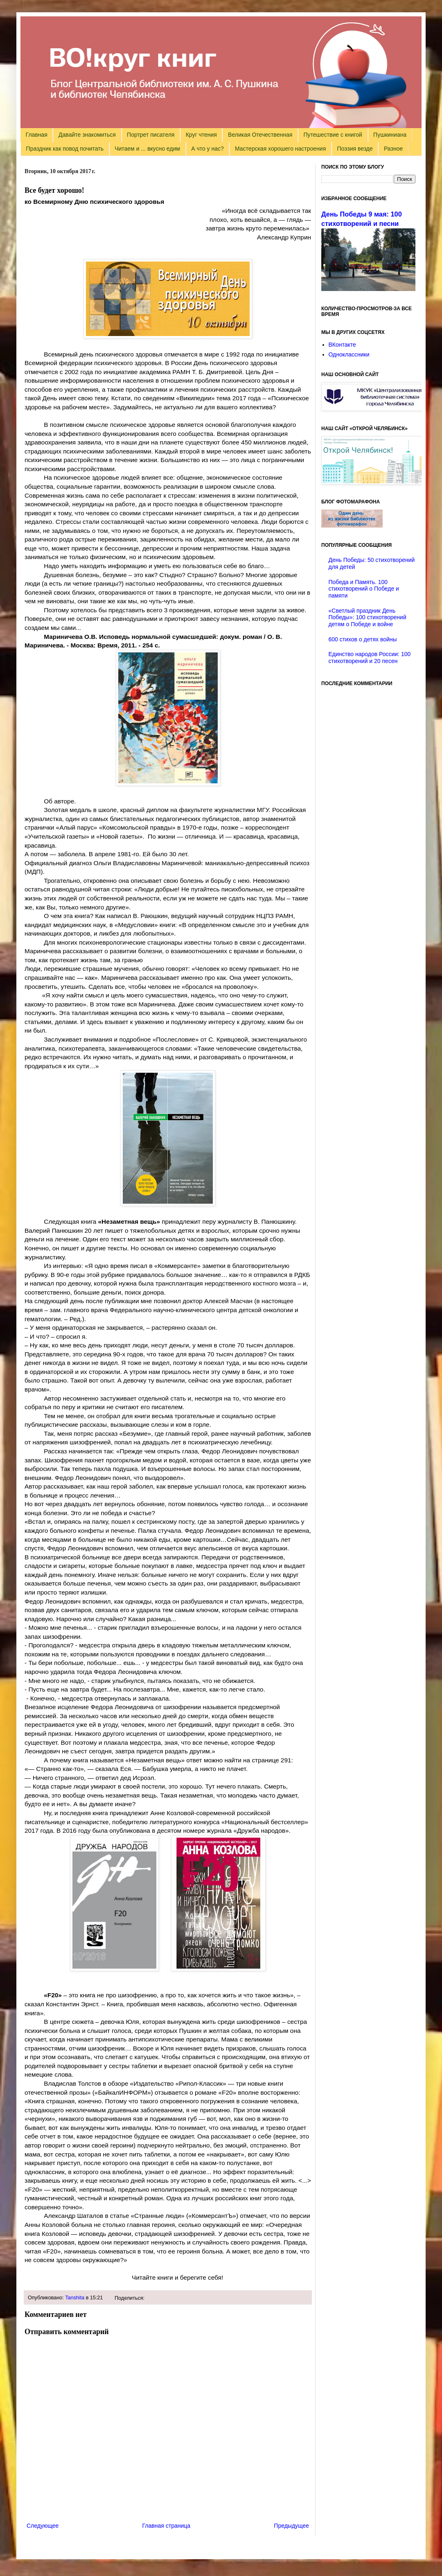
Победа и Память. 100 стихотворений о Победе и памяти (364, 589)
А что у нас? (207, 148)
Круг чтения (201, 134)
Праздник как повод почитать (65, 148)
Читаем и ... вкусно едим (147, 148)
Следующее (43, 2525)
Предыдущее (291, 2525)
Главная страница (166, 2525)
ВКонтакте (342, 344)
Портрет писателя (150, 134)
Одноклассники (349, 354)
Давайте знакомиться (87, 134)
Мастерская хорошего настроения (280, 148)
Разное (393, 148)
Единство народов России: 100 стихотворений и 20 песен (370, 657)
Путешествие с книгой (332, 134)
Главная (36, 134)
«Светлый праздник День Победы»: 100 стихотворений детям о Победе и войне (367, 617)
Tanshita (74, 2298)
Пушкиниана (389, 134)
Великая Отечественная (260, 134)
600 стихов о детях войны (363, 639)
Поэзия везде (354, 148)
